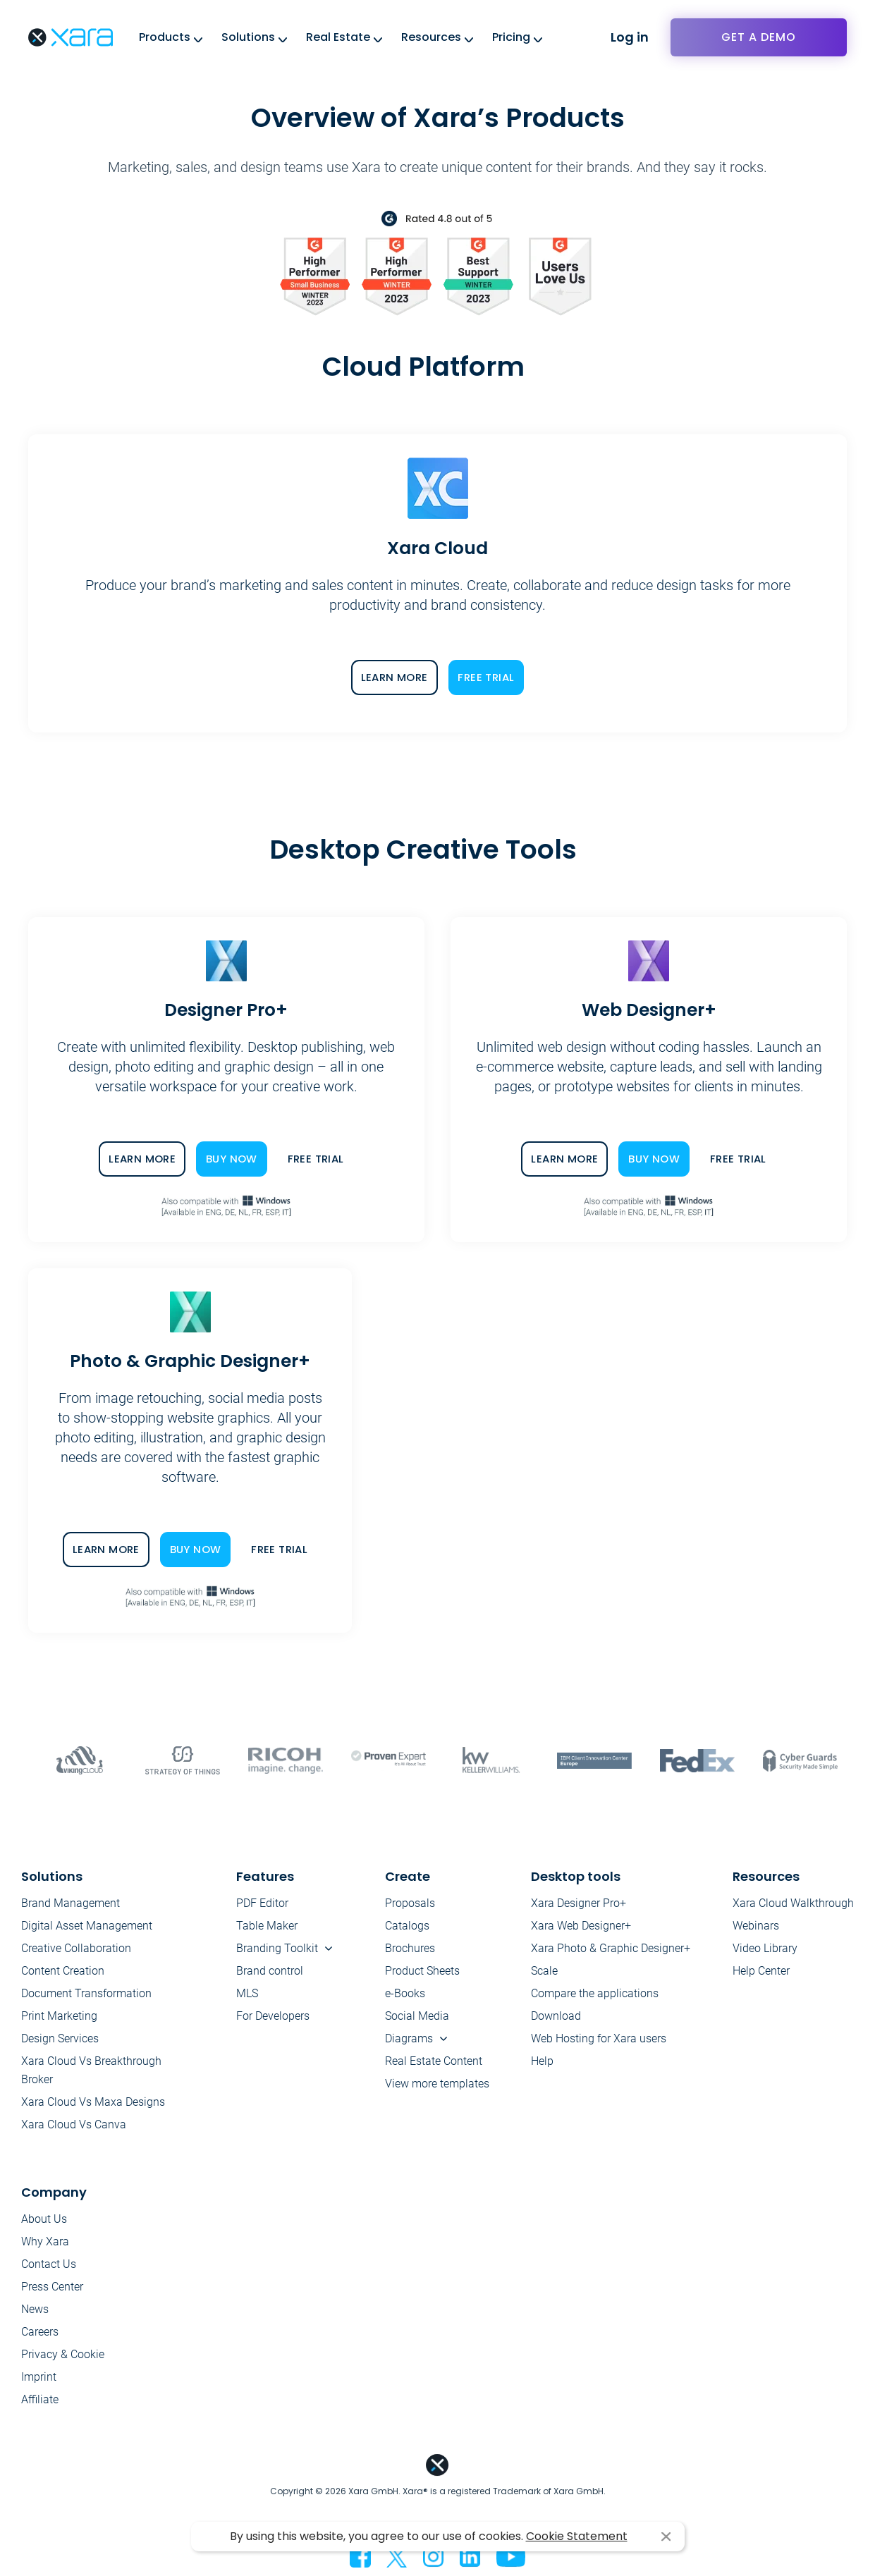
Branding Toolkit (277, 1948)
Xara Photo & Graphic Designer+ (610, 1948)
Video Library (765, 1948)
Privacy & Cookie (62, 2354)
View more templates (437, 2083)
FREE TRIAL (486, 677)
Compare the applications (595, 1993)
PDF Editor (262, 1903)
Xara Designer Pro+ (578, 1903)
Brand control (269, 1970)
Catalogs (407, 1925)
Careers (40, 2331)
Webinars (756, 1925)
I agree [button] (666, 2536)
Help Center (761, 1970)
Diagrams (409, 2038)
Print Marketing (59, 2016)
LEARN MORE (394, 677)
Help (542, 2061)
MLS (247, 1993)
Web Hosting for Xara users (598, 2038)
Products (164, 37)
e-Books (405, 1993)
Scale (544, 1970)
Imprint (38, 2377)
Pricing (511, 37)
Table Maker (267, 1925)
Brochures (410, 1948)
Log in (630, 37)
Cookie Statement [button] (577, 2536)
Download (556, 2016)
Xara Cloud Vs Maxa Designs (93, 2102)
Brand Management (70, 1903)
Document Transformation (86, 1993)
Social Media (417, 2016)
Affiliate (40, 2399)
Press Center (52, 2286)
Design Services (60, 2038)
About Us (44, 2219)
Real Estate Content (433, 2061)
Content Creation (62, 1970)
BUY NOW (231, 1158)
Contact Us (48, 2264)
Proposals (410, 1903)
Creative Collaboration (76, 1948)
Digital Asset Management (86, 1925)
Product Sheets (422, 1970)
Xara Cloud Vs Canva (73, 2124)
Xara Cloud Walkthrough (793, 1903)
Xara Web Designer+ (581, 1925)
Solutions (248, 37)
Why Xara (45, 2241)
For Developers (273, 2016)
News (35, 2309)
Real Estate (338, 37)
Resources (431, 37)
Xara (70, 37)
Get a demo (758, 37)
